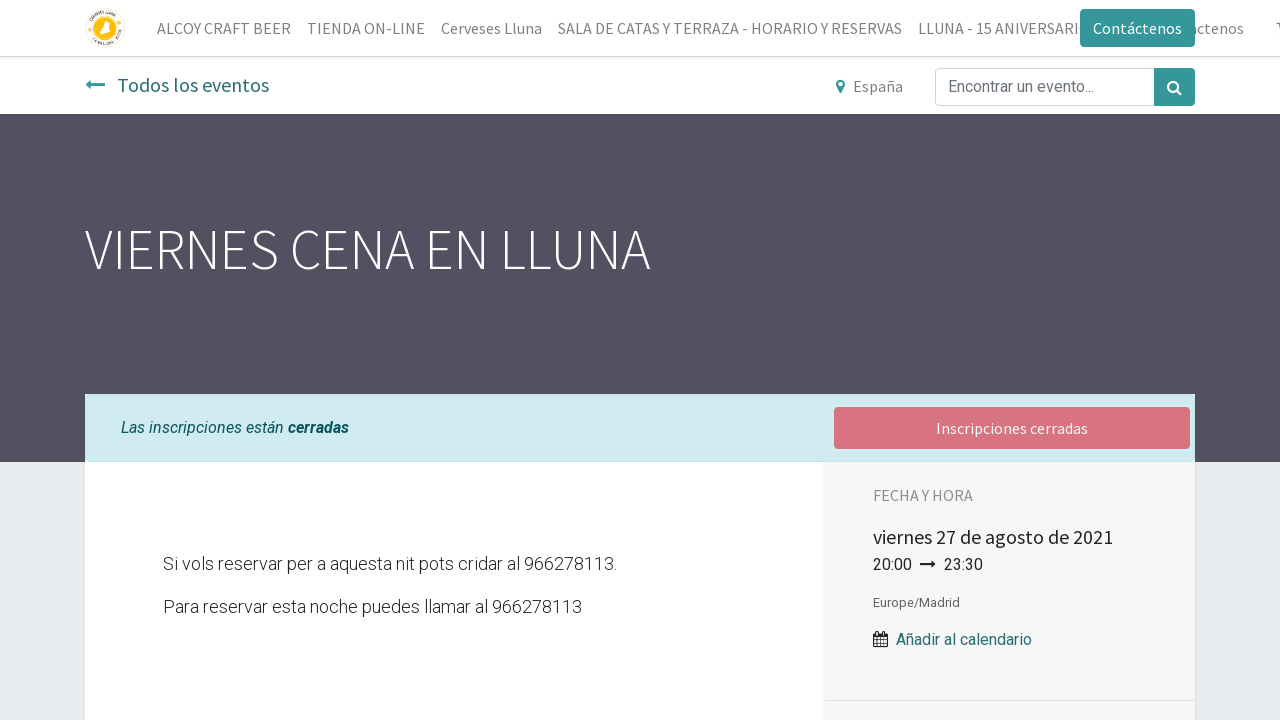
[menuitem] (224, 28)
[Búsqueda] (1174, 87)
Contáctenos (1137, 28)
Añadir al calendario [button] (964, 639)
